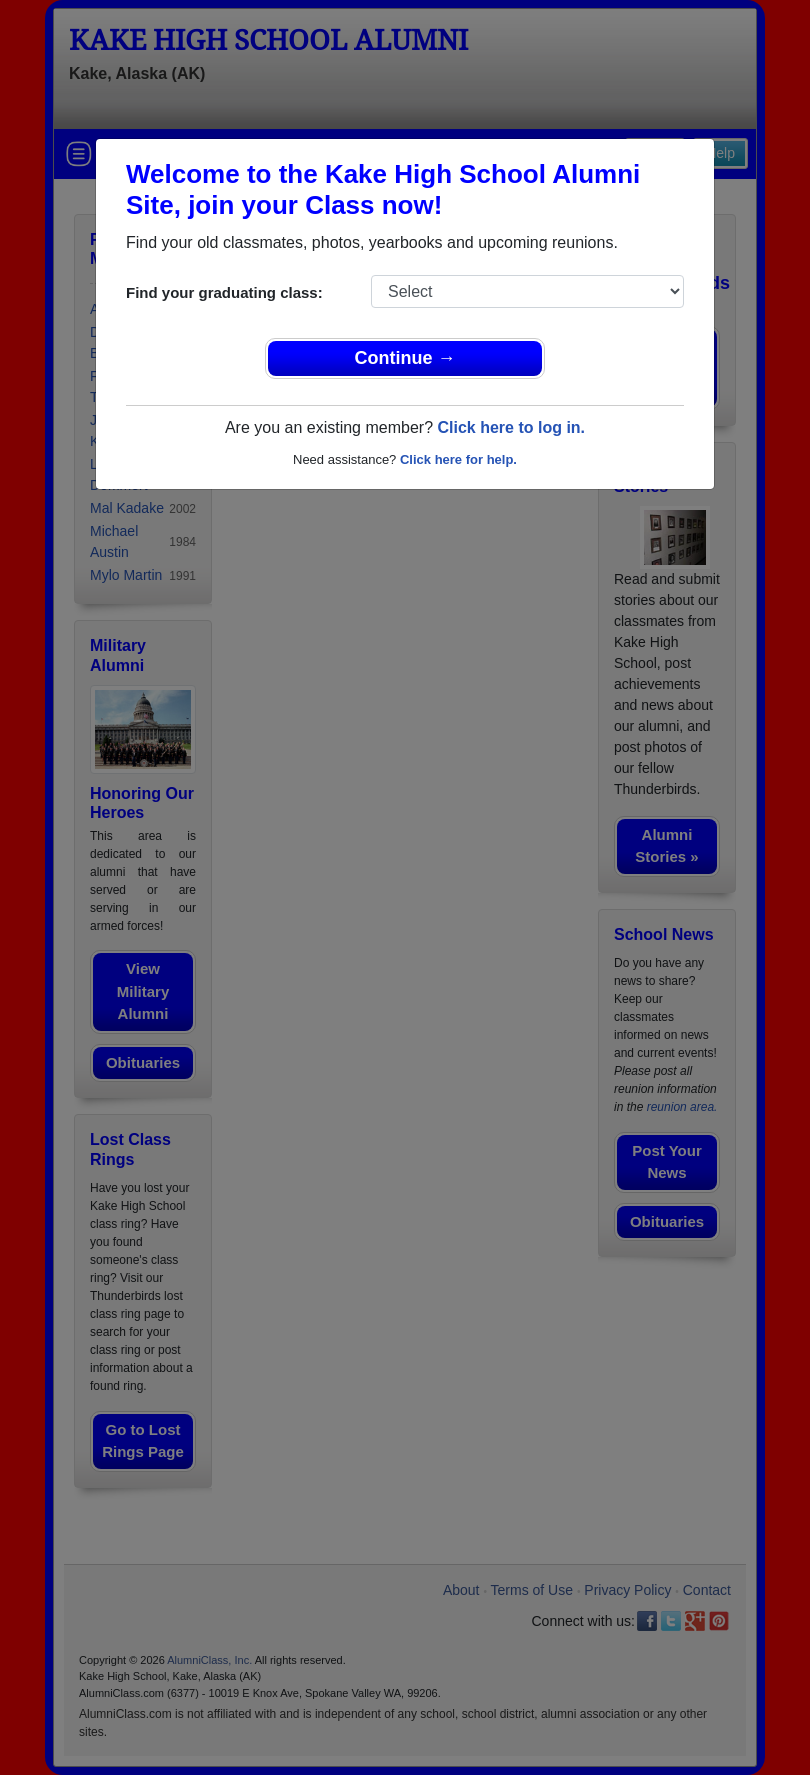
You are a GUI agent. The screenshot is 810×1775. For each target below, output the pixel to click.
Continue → (405, 358)
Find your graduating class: (224, 292)
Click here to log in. (511, 427)
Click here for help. (458, 459)
